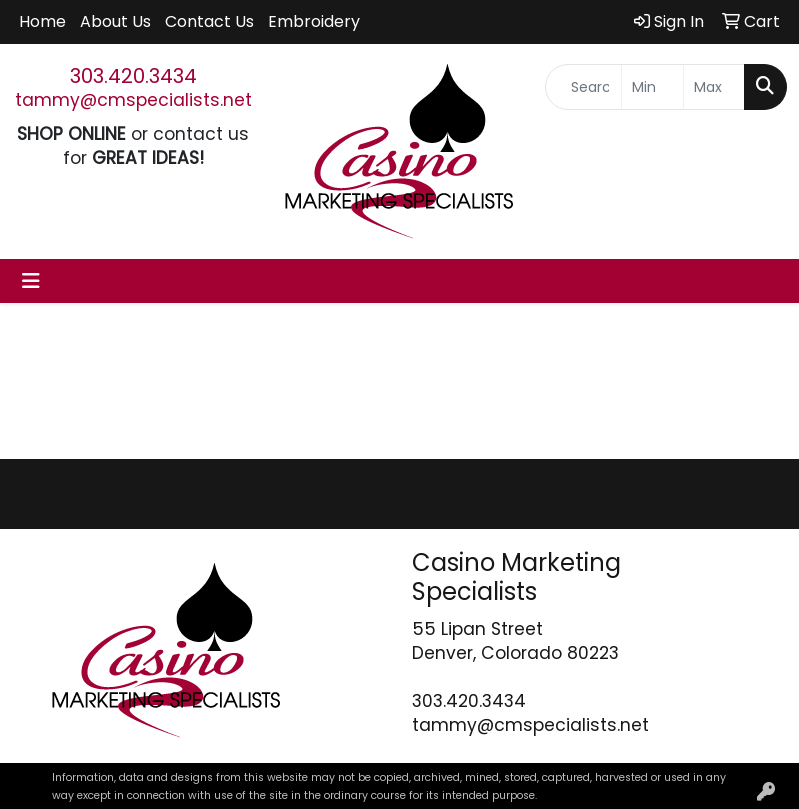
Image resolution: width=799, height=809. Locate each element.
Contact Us (209, 21)
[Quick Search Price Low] (652, 87)
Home (42, 21)
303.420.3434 (133, 76)
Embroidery (314, 21)
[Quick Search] (583, 87)
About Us (115, 21)
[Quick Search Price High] (714, 87)
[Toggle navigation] (31, 281)
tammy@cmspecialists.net (133, 100)
